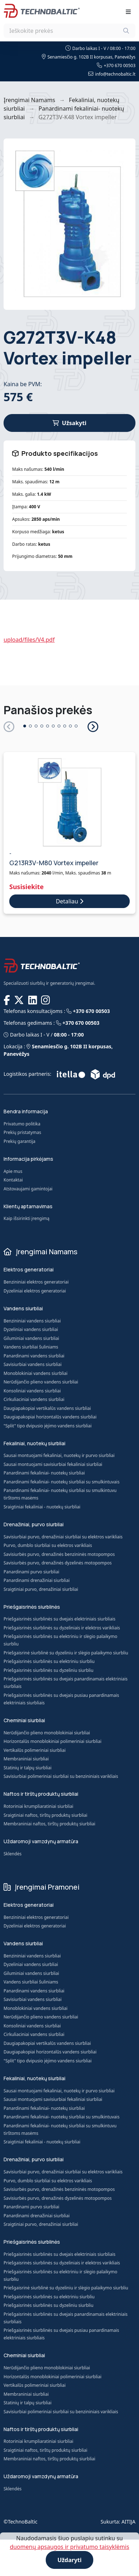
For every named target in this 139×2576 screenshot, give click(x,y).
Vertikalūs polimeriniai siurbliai (35, 1751)
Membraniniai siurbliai (26, 1760)
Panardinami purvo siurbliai (31, 1572)
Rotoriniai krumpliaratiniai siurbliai (38, 1807)
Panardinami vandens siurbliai (34, 1356)
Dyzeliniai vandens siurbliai (31, 1329)
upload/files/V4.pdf (29, 640)
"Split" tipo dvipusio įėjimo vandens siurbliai (47, 1426)
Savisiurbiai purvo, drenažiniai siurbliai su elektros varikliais (63, 1537)
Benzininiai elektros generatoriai (36, 1282)
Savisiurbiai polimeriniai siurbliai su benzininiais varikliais (61, 1777)
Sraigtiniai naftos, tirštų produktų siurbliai (45, 1816)
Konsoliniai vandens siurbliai (32, 1391)
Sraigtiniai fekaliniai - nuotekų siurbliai (42, 1507)
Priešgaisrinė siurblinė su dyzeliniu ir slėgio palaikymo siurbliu (66, 1653)
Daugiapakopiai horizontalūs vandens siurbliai (50, 1417)
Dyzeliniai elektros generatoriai (35, 1291)
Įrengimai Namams (29, 100)
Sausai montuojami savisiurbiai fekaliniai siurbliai (53, 1464)
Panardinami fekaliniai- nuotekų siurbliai (44, 1473)
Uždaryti (70, 2560)
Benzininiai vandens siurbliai (32, 1321)
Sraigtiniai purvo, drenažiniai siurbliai (41, 1589)
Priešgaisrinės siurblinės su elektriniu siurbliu (49, 1661)
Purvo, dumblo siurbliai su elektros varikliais (48, 1545)
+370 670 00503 (116, 65)
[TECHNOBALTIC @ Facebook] (7, 1000)
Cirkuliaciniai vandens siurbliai (34, 1399)
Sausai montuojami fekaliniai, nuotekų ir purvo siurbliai (59, 1455)
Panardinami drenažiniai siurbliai (37, 1580)
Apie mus (13, 1171)
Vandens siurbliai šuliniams (31, 1347)
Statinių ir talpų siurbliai (27, 1768)
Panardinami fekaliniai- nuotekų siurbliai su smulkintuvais (61, 1482)
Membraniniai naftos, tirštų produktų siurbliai (49, 1825)
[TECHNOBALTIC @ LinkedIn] (33, 1000)
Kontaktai (13, 1180)
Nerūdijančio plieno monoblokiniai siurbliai (47, 1733)
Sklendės (12, 1854)
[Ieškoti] (126, 31)
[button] (92, 726)
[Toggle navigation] (128, 12)
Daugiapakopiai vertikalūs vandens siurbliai (47, 1408)
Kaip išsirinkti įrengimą (26, 1218)
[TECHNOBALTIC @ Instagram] (46, 1000)
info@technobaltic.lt (111, 74)
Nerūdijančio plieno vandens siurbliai (41, 1382)
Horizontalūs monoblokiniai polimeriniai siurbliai (52, 1742)
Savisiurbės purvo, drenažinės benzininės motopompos (59, 1554)
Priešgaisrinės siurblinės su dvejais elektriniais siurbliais (59, 1619)
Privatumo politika (22, 1124)
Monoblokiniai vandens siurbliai (36, 1373)
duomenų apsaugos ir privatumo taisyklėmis (69, 2547)
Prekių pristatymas (22, 1132)
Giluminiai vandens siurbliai (31, 1338)
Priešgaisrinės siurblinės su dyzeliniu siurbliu (48, 1670)
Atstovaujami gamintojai (28, 1189)
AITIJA (128, 2521)
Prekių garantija (19, 1141)
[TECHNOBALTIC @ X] (19, 1000)
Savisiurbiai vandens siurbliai (32, 1364)
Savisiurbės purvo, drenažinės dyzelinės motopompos (57, 1563)
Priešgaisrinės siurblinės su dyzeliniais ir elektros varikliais (62, 1628)
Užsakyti (69, 423)
